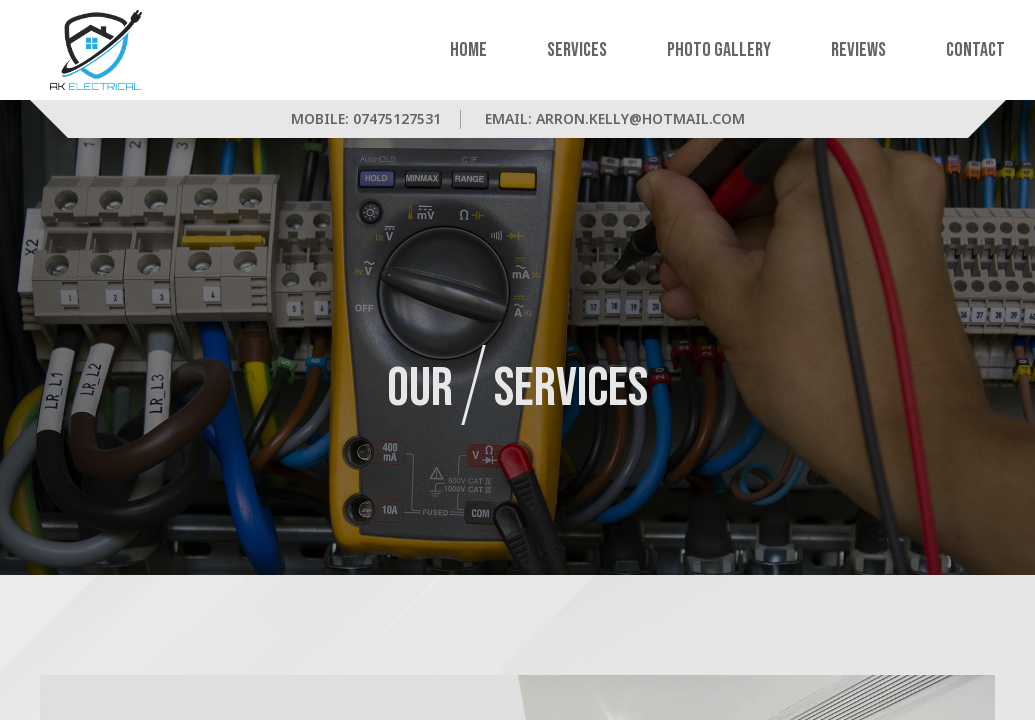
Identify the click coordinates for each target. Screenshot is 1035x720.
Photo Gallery (719, 50)
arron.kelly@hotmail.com (640, 118)
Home (468, 50)
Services (577, 50)
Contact (975, 50)
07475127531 (397, 118)
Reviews (858, 50)
